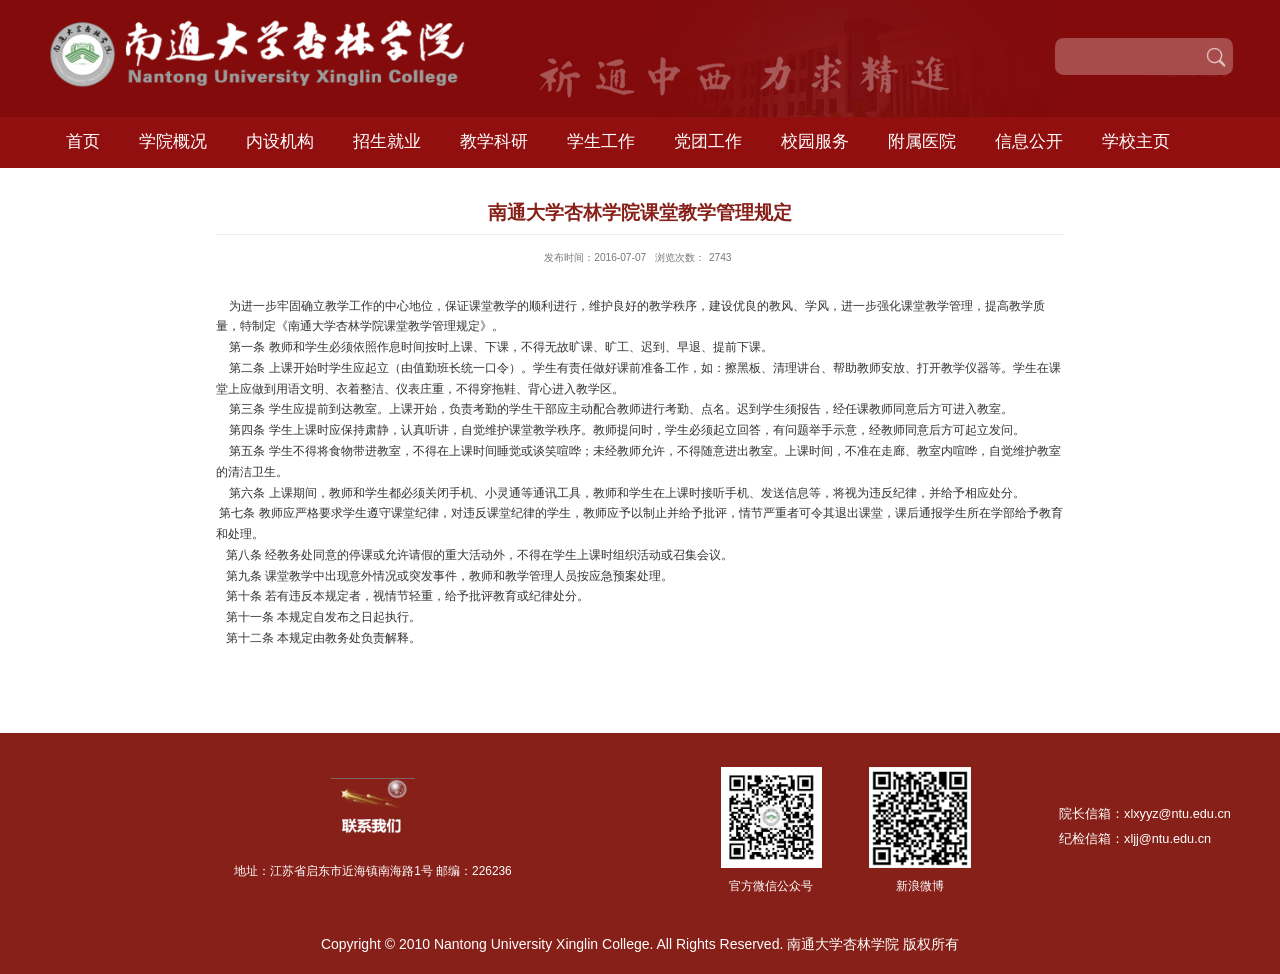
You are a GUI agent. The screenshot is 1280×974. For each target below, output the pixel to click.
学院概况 (173, 141)
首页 (83, 141)
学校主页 (1136, 141)
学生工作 (601, 141)
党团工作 (708, 141)
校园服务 (815, 141)
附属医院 (922, 141)
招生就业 (387, 141)
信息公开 (1029, 141)
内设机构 (280, 141)
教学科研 (494, 141)
